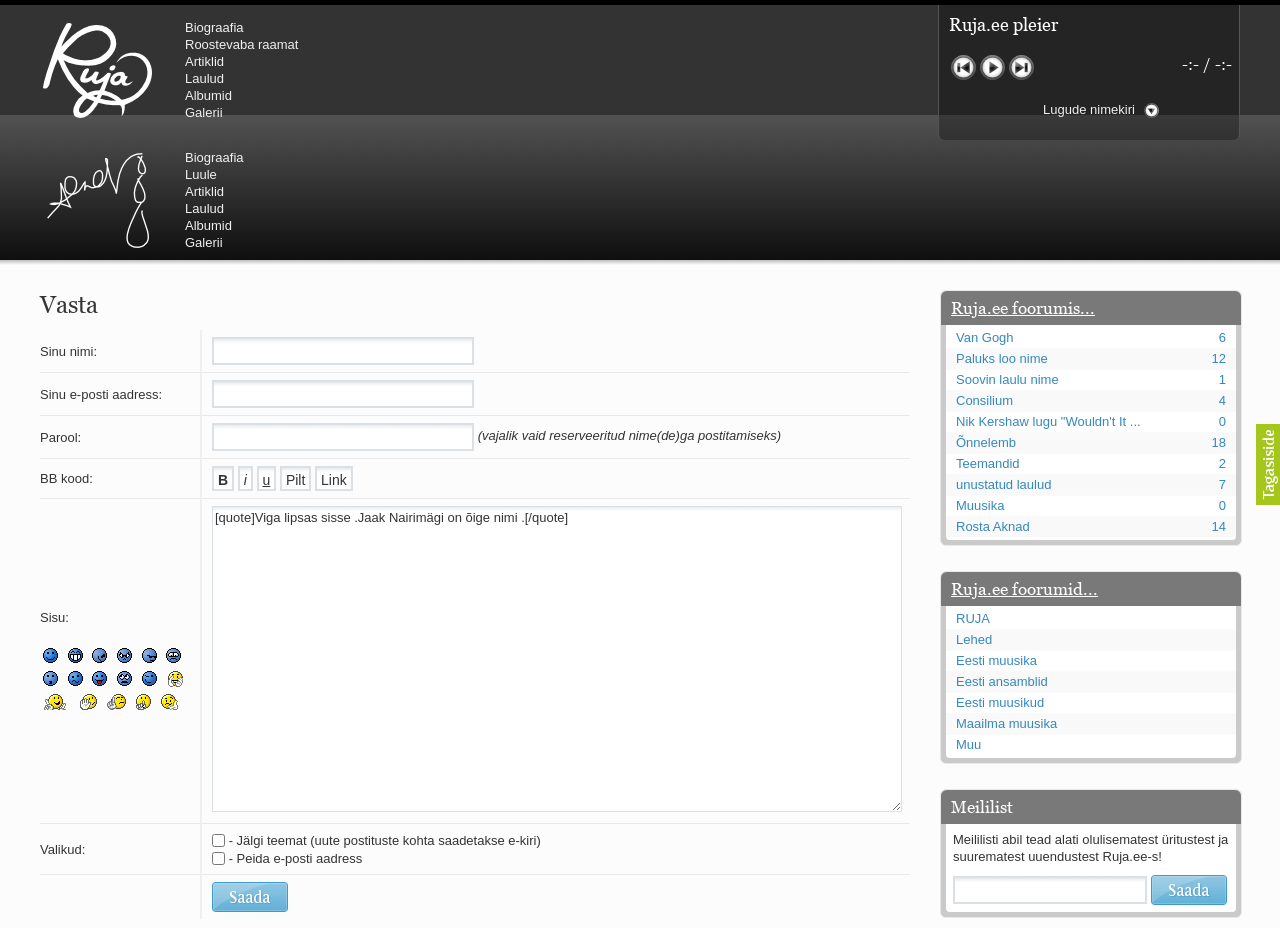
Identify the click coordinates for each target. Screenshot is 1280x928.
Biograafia (214, 27)
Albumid (208, 95)
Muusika (980, 385)
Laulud (204, 78)
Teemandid (988, 343)
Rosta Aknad (993, 406)
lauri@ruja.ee (495, 914)
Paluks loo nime (1002, 238)
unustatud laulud (1003, 364)
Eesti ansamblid (1002, 561)
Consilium (984, 280)
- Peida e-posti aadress (296, 738)
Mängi (992, 67)
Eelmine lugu (963, 67)
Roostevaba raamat (241, 44)
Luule (539, 44)
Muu (968, 624)
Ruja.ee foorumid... (1024, 469)
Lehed (974, 519)
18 (1219, 322)
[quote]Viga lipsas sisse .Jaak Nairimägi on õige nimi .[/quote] (557, 539)
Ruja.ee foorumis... (1023, 188)
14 (1219, 406)
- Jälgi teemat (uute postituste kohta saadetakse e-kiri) (385, 720)
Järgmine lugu (1021, 67)
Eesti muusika (996, 540)
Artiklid (204, 61)
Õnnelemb (986, 322)
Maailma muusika (1006, 603)
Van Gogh (985, 217)
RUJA (97, 70)
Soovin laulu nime (1007, 259)
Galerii (204, 112)
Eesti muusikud (1000, 582)
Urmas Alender (435, 70)
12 (1219, 238)
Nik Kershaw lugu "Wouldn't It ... (1048, 301)
